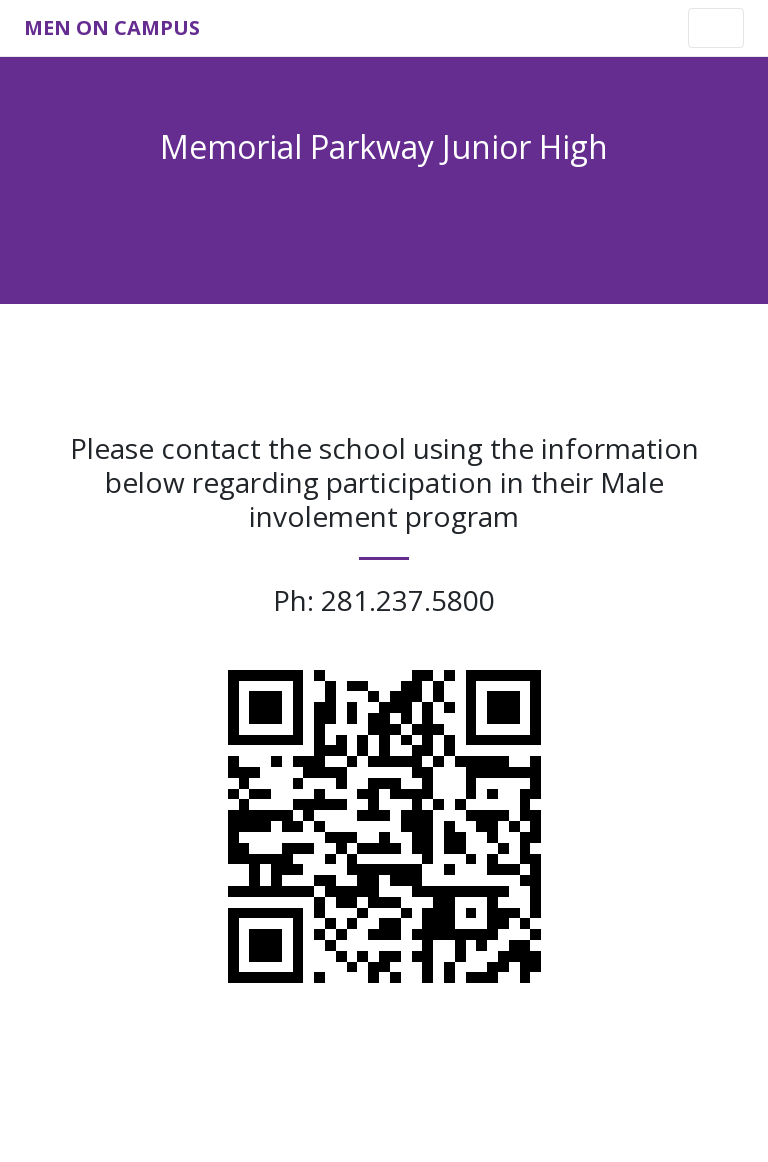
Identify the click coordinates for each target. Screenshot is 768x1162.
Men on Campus (112, 27)
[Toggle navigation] (716, 28)
